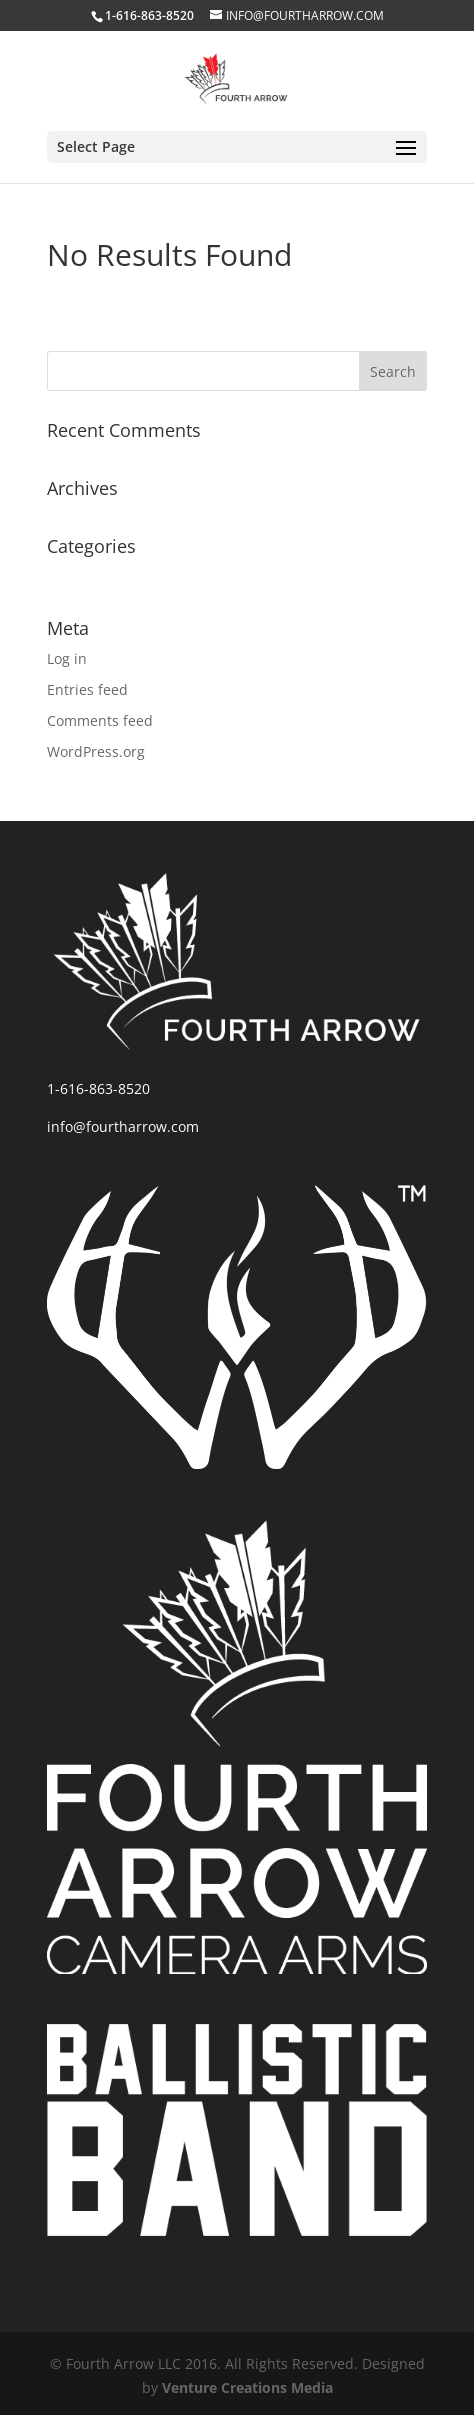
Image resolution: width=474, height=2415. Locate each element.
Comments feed (100, 720)
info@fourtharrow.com (123, 1126)
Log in (67, 658)
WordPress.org (96, 751)
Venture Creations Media (247, 2387)
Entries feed (87, 689)
